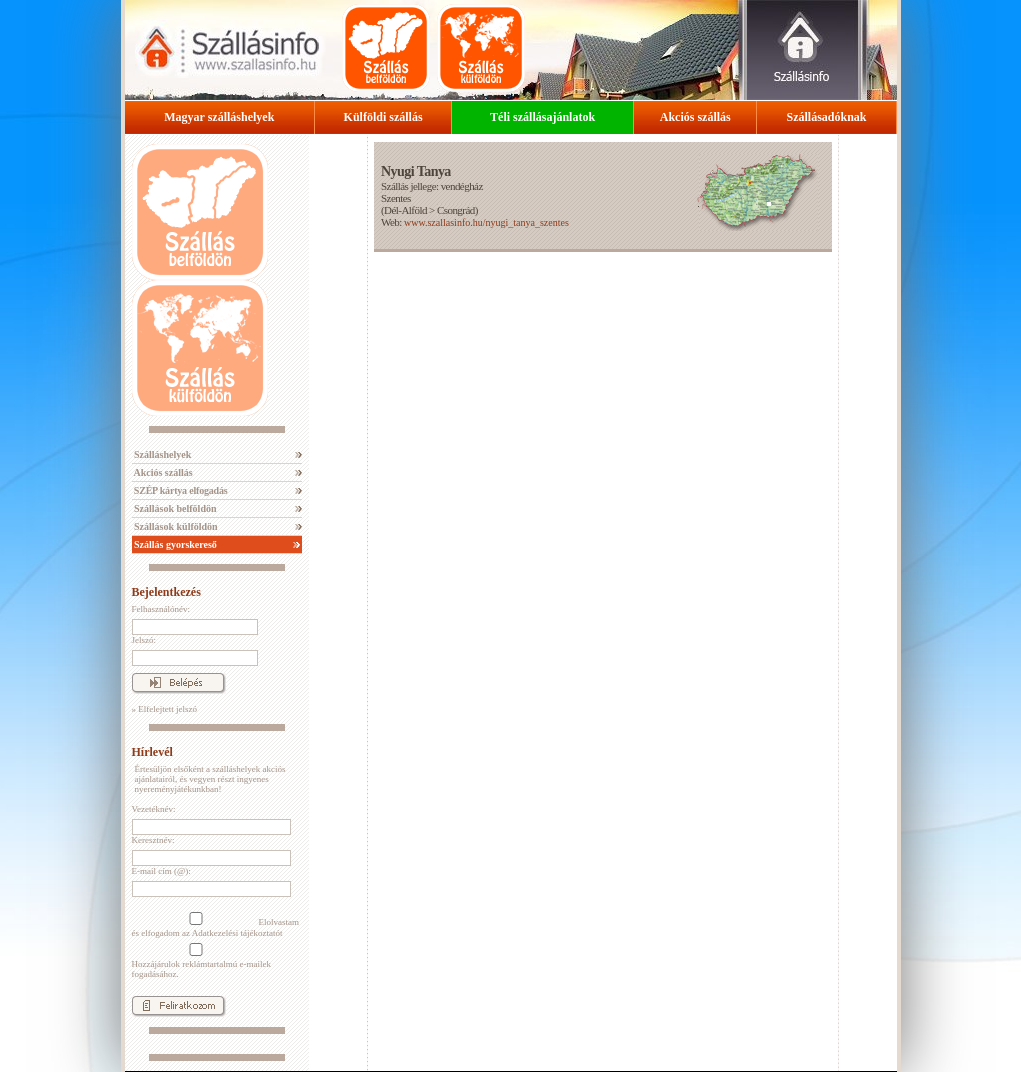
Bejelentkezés (166, 592)
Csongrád (456, 210)
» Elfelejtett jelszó (164, 709)
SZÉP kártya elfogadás (180, 490)
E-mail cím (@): (161, 871)
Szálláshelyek (162, 454)
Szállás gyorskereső (174, 544)
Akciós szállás (695, 117)
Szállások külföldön (175, 526)
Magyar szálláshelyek (219, 117)
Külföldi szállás (383, 117)
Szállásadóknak (826, 117)
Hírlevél (152, 752)
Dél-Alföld (405, 210)
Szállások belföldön (174, 508)
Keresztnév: (153, 840)
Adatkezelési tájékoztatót (237, 933)
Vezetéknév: (154, 809)
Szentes (396, 198)
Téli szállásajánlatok (542, 117)
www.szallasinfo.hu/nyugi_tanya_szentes (486, 222)
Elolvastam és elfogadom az (216, 925)
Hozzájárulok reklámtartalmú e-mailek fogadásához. (201, 961)
